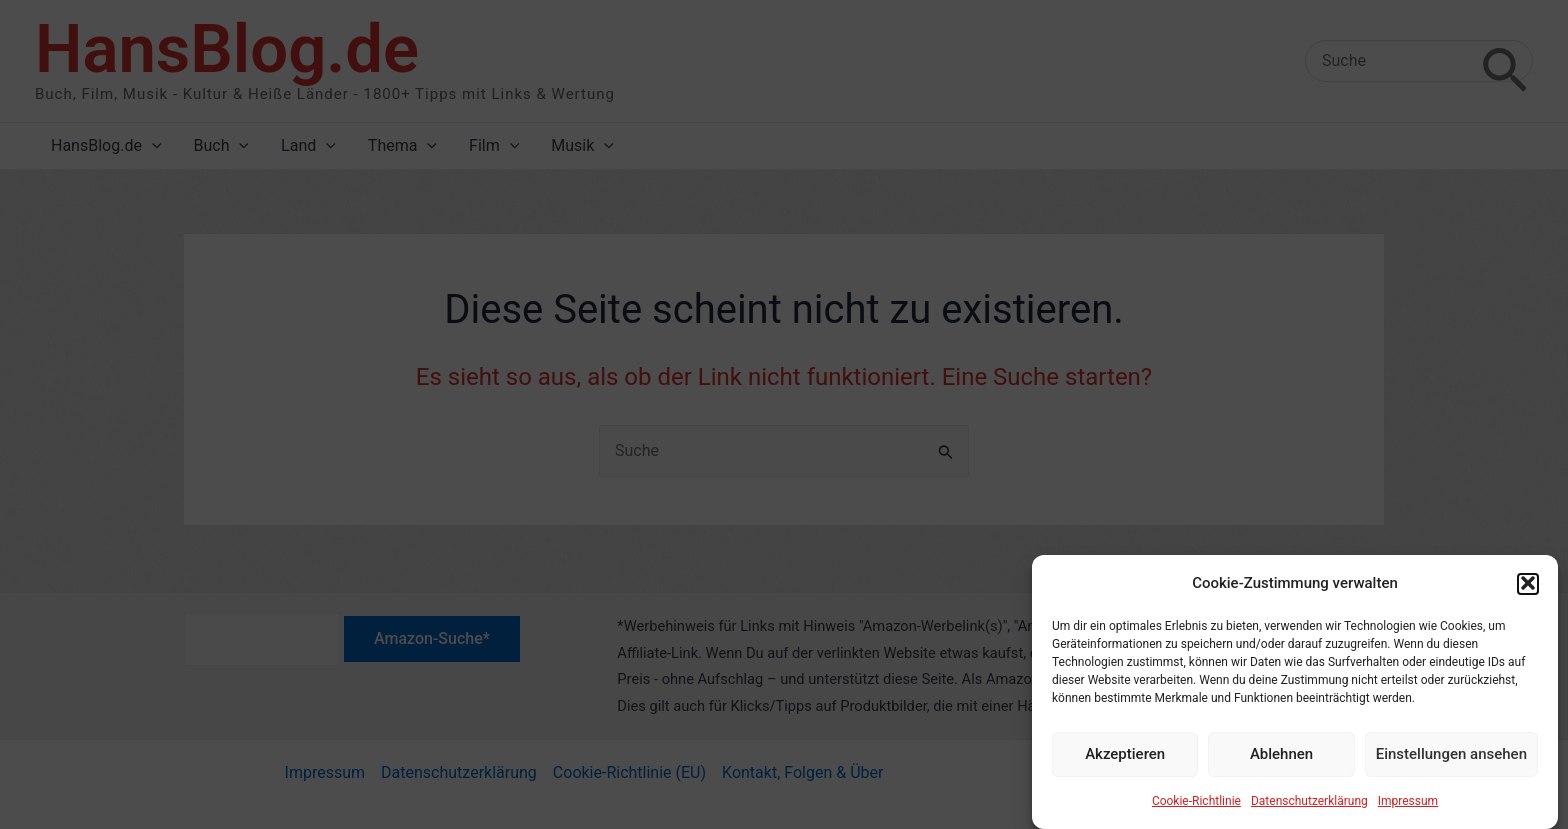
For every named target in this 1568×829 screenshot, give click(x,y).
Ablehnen (1281, 763)
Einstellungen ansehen (1451, 763)
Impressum (1408, 809)
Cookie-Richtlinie (1196, 809)
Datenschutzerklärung (1309, 809)
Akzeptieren (1125, 763)
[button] (1528, 592)
